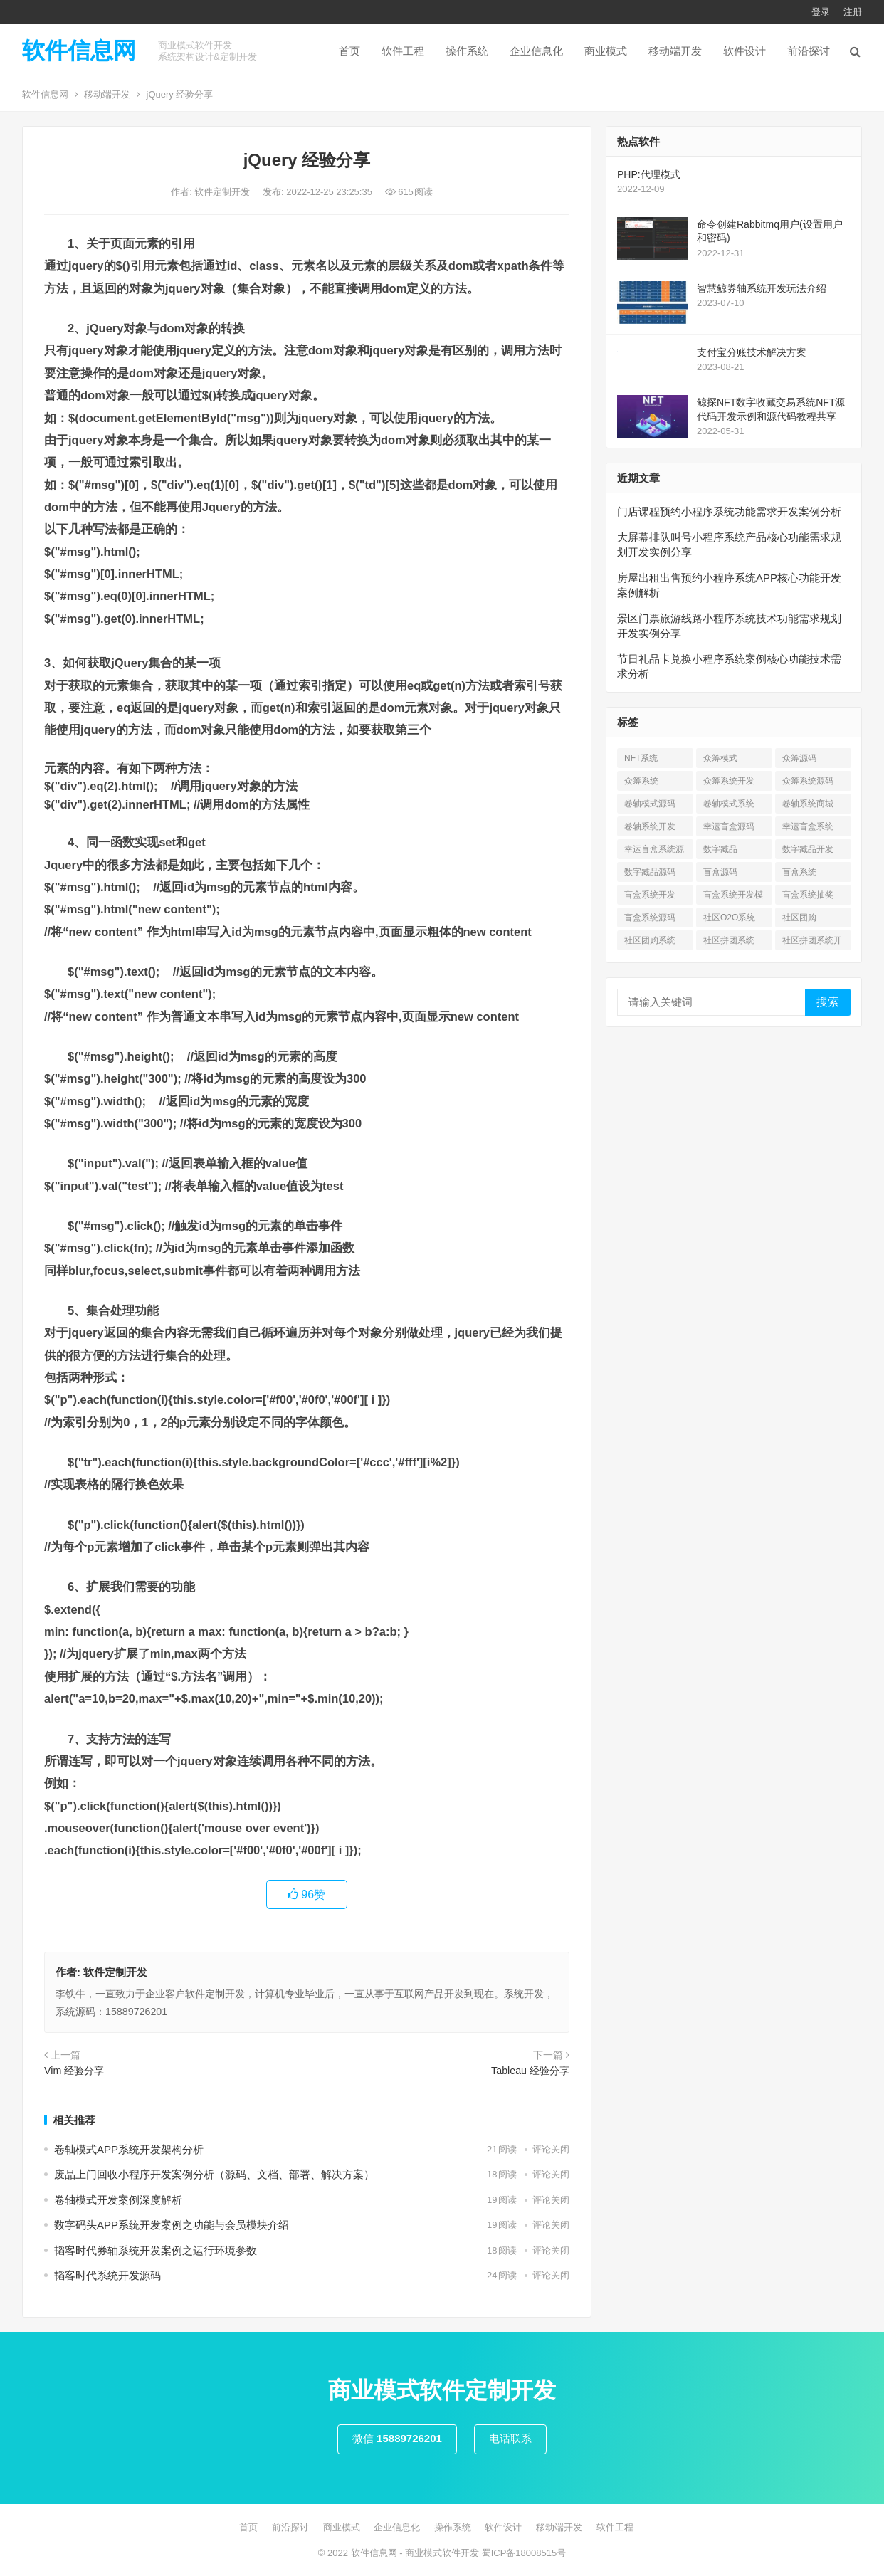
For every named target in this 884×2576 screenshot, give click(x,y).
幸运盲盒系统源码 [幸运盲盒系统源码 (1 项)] (654, 851)
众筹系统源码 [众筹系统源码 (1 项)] (807, 781)
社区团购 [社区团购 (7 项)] (799, 917)
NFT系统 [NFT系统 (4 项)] (641, 758)
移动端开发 (675, 51)
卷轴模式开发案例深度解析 (118, 2200)
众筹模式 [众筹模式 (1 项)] (720, 758)
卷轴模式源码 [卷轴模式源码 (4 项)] (649, 804)
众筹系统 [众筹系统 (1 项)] (641, 781)
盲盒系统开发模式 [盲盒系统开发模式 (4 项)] (733, 897)
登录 (820, 11)
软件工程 (403, 51)
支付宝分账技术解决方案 (751, 352)
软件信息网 (79, 50)
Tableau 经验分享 (530, 2070)
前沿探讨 (808, 51)
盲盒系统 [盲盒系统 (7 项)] (799, 872)
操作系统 (467, 51)
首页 (349, 51)
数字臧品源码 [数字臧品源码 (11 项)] (649, 872)
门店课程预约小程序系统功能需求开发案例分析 (729, 511)
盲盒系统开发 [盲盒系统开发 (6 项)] (649, 895)
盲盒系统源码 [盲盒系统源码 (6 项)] (649, 917)
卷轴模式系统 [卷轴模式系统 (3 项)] (728, 804)
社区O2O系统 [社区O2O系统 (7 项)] (729, 917)
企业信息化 (536, 51)
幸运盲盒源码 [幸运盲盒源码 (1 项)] (728, 826)
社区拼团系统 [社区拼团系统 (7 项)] (728, 940)
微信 (397, 2438)
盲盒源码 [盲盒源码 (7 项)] (720, 872)
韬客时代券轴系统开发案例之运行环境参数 (155, 2250)
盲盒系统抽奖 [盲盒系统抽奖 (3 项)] (807, 895)
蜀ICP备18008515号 (524, 2553)
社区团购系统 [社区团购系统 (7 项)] (649, 940)
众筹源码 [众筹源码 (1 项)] (799, 758)
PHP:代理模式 (648, 174)
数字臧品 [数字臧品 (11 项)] (720, 849)
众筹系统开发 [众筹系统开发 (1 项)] (728, 781)
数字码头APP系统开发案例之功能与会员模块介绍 (171, 2225)
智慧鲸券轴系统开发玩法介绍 (761, 288)
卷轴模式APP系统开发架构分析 (129, 2149)
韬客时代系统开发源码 (107, 2275)
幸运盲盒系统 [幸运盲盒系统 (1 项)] (807, 826)
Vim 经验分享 (74, 2070)
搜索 (827, 1002)
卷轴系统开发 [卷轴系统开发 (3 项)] (649, 826)
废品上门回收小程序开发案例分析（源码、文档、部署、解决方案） (214, 2174)
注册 (852, 11)
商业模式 (605, 51)
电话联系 (510, 2438)
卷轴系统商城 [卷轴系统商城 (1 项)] (807, 804)
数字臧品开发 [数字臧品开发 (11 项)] (807, 849)
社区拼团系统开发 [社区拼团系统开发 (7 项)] (812, 942)
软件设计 (744, 51)
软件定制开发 (223, 191)
